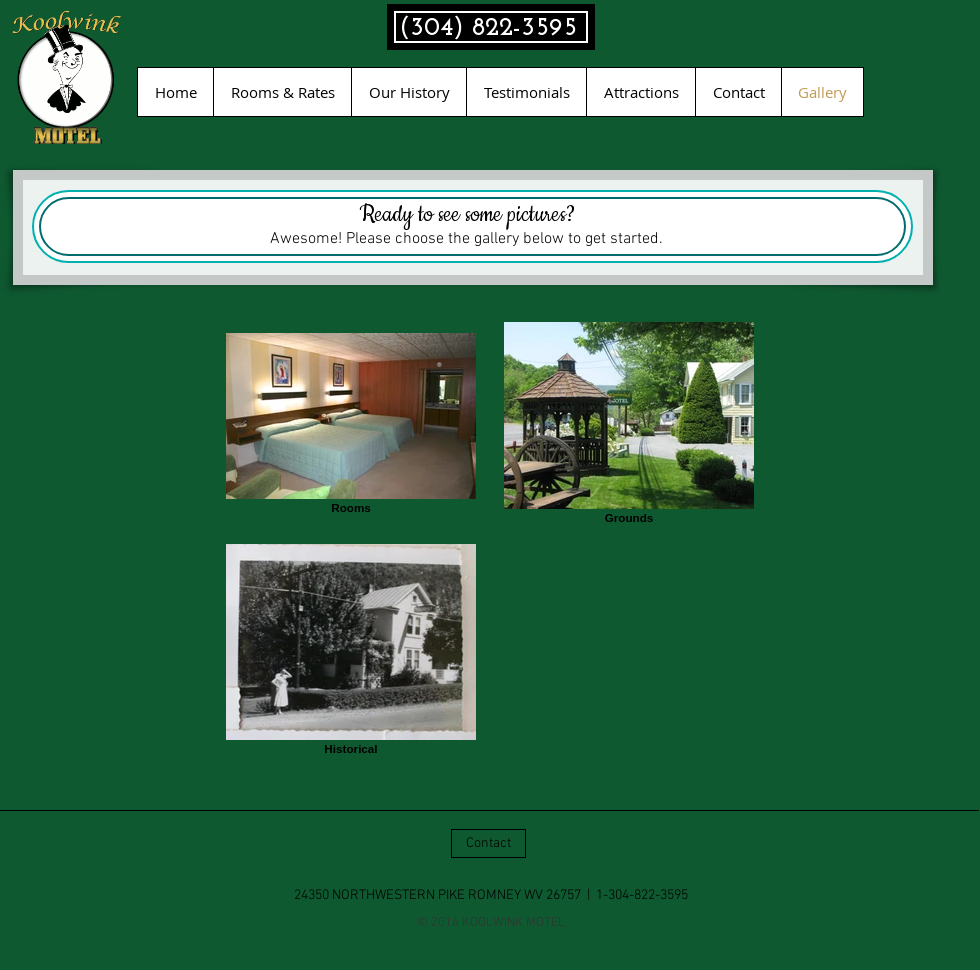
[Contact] (488, 843)
